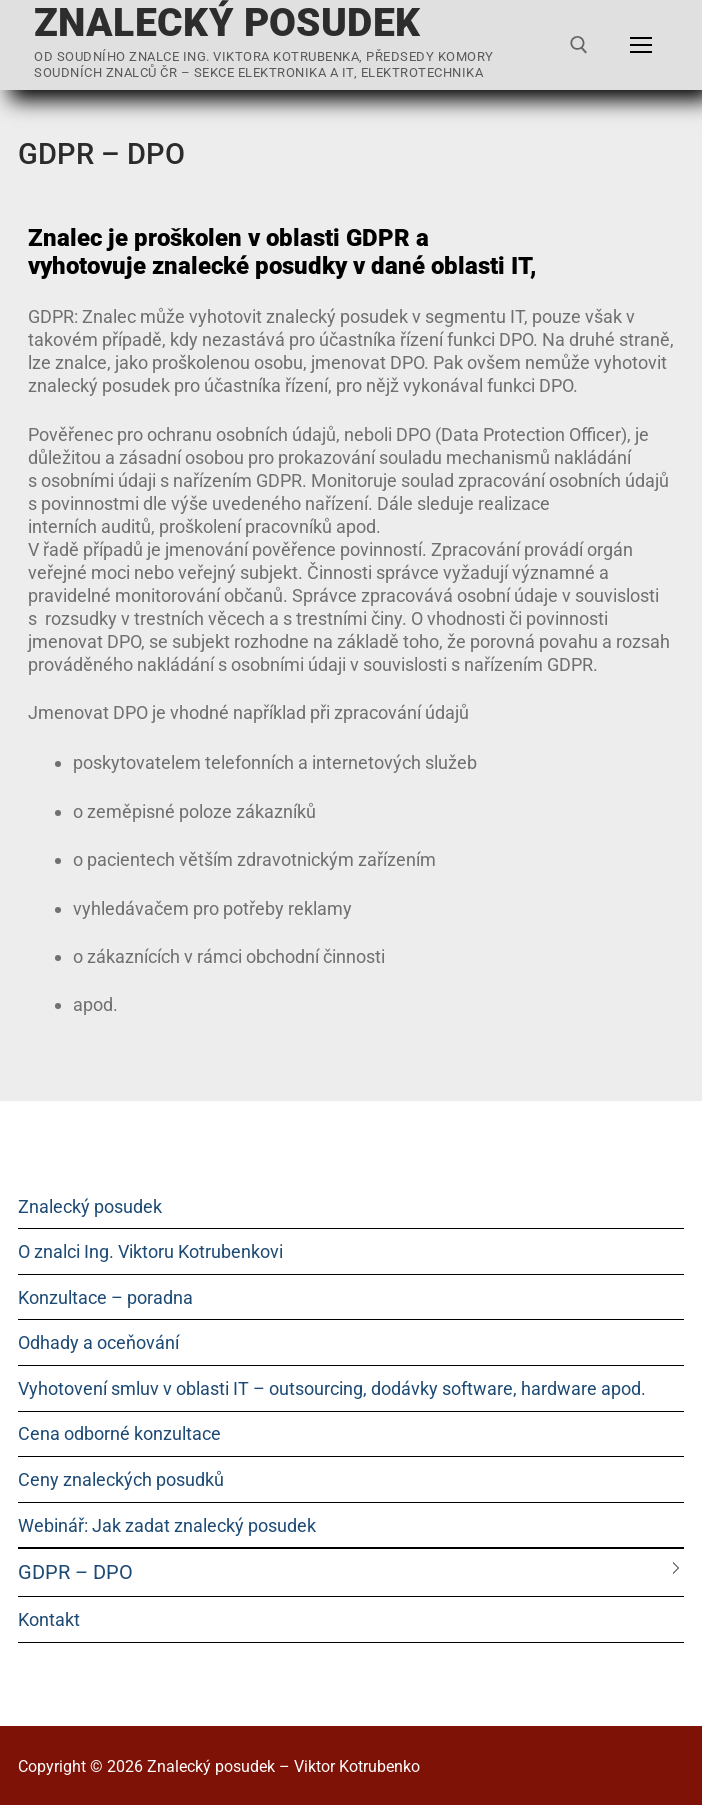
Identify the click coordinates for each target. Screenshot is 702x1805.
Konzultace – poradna (105, 1297)
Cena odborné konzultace (119, 1433)
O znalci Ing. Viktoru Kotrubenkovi (150, 1251)
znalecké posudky (249, 266)
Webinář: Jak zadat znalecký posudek (167, 1525)
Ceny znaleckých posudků (121, 1479)
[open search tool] (579, 45)
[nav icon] (640, 45)
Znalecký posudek (227, 23)
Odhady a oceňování (98, 1342)
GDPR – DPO (75, 1572)
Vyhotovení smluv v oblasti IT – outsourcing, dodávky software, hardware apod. (332, 1388)
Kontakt (49, 1619)
